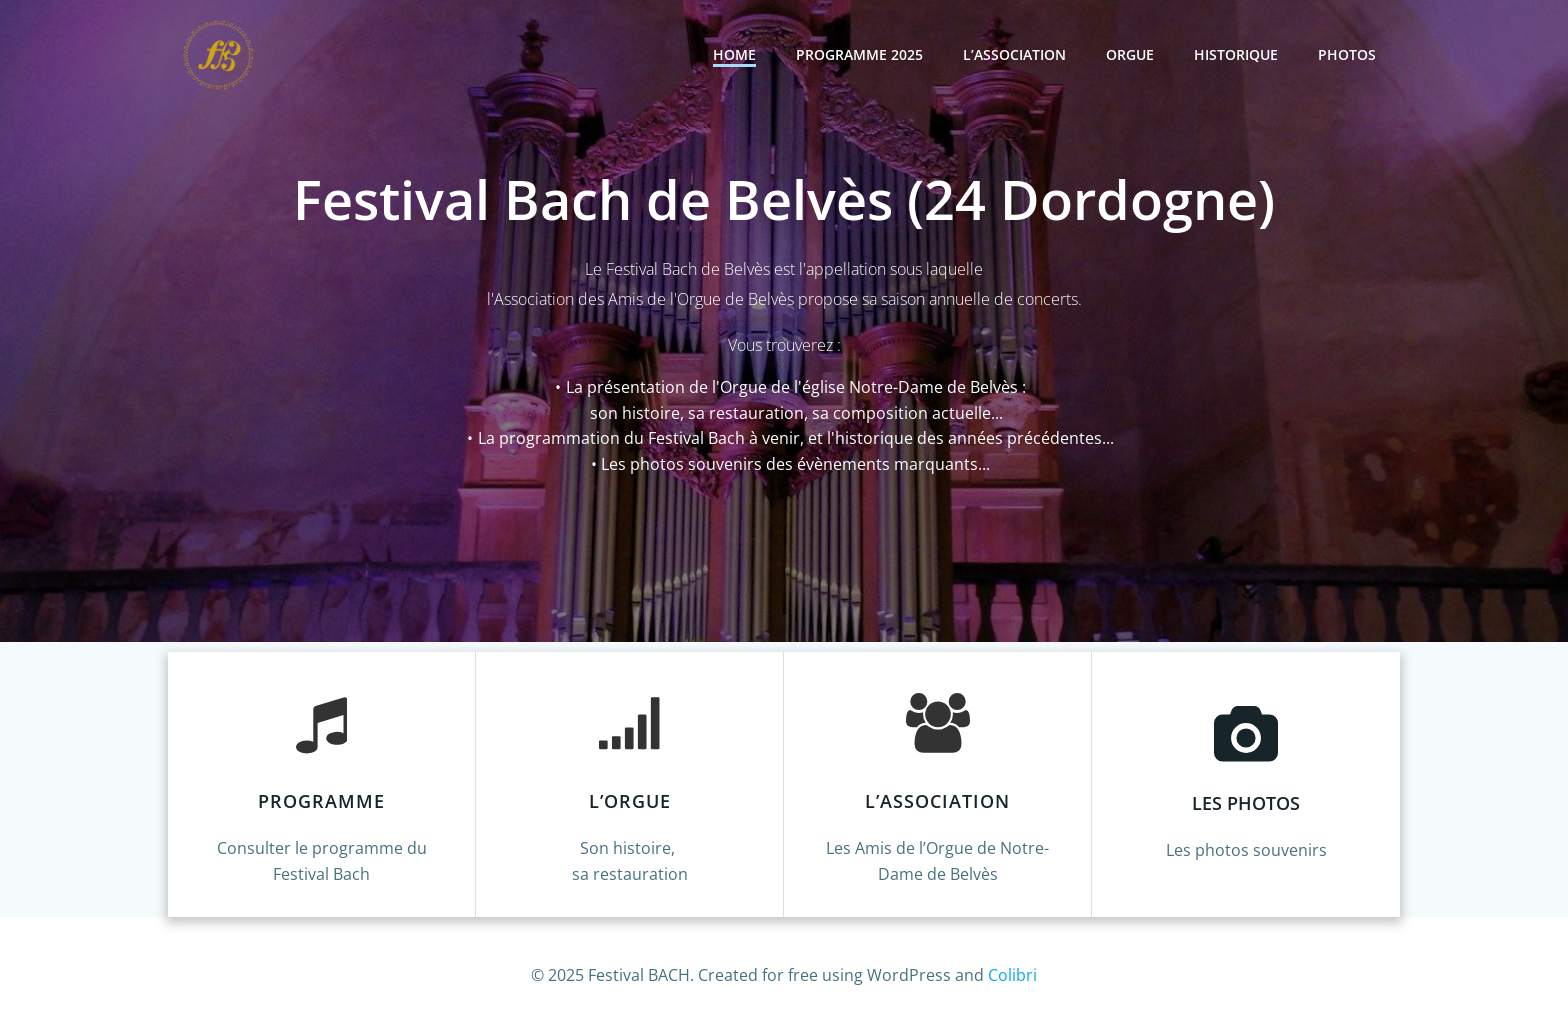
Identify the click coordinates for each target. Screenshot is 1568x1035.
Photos (1347, 54)
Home (734, 54)
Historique (1236, 54)
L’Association (1014, 54)
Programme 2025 (859, 54)
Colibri (1012, 975)
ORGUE (1130, 54)
